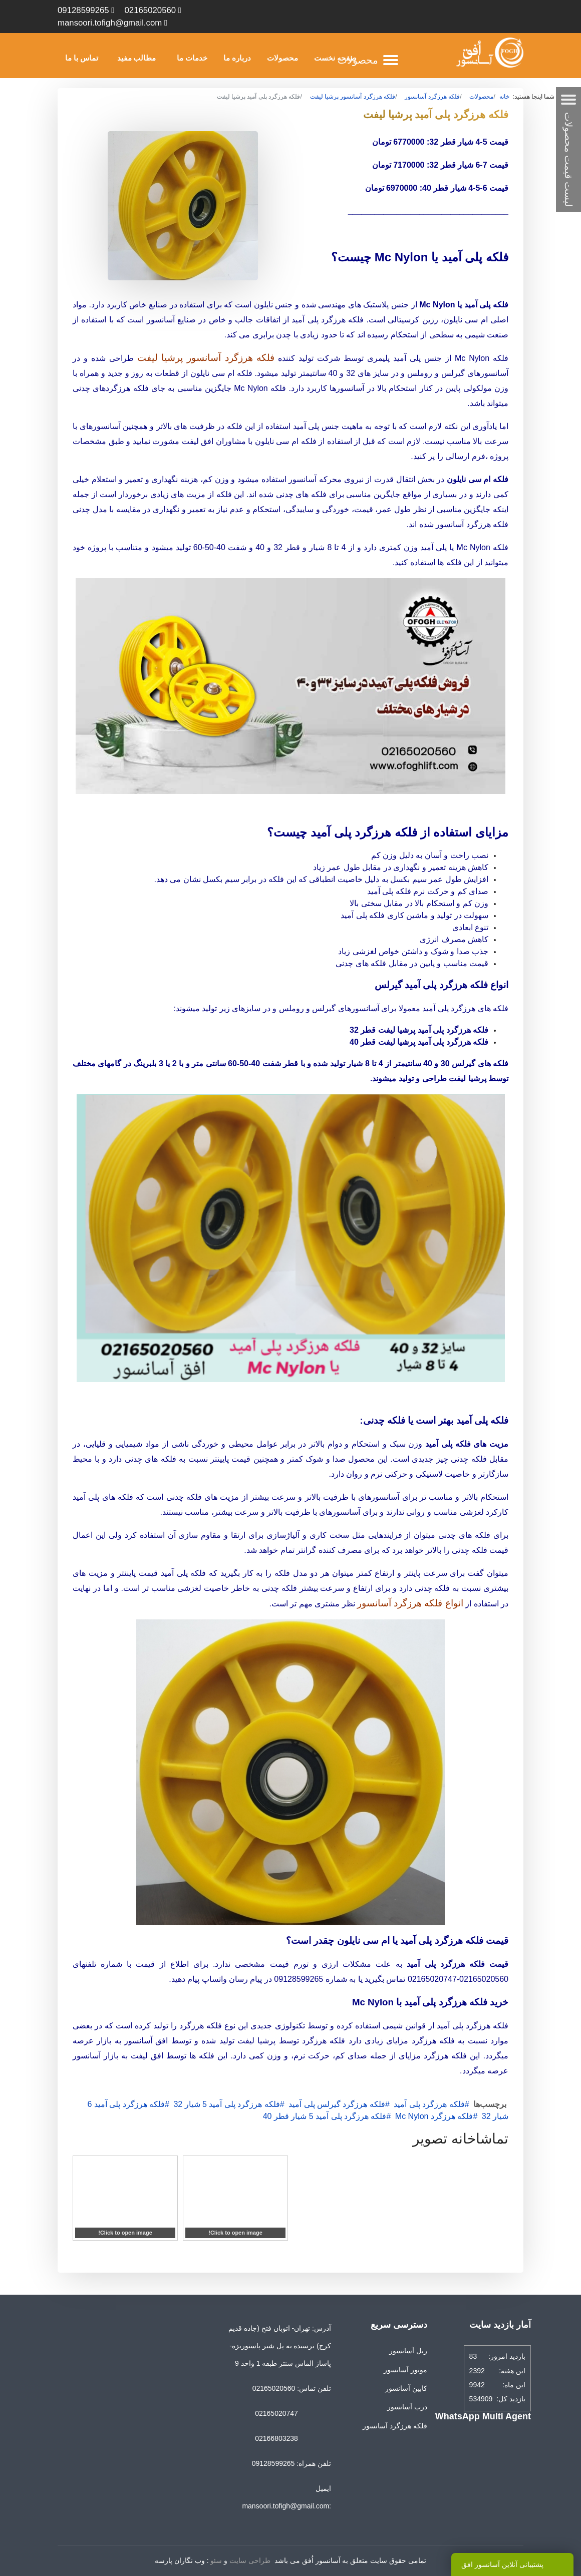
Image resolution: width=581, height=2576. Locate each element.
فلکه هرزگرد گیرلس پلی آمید (336, 2104)
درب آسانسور (407, 2407)
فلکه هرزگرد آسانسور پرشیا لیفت (206, 357)
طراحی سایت (249, 2560)
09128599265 (83, 10)
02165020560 (150, 10)
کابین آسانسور (406, 2388)
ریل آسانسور (408, 2351)
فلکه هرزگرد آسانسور (395, 2426)
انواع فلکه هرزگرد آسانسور (410, 1603)
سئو (216, 2560)
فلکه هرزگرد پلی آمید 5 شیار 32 (226, 2104)
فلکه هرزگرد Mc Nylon (434, 2116)
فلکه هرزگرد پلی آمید (429, 2104)
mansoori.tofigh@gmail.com (110, 23)
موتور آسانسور (405, 2370)
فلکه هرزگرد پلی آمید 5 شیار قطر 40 (325, 2116)
